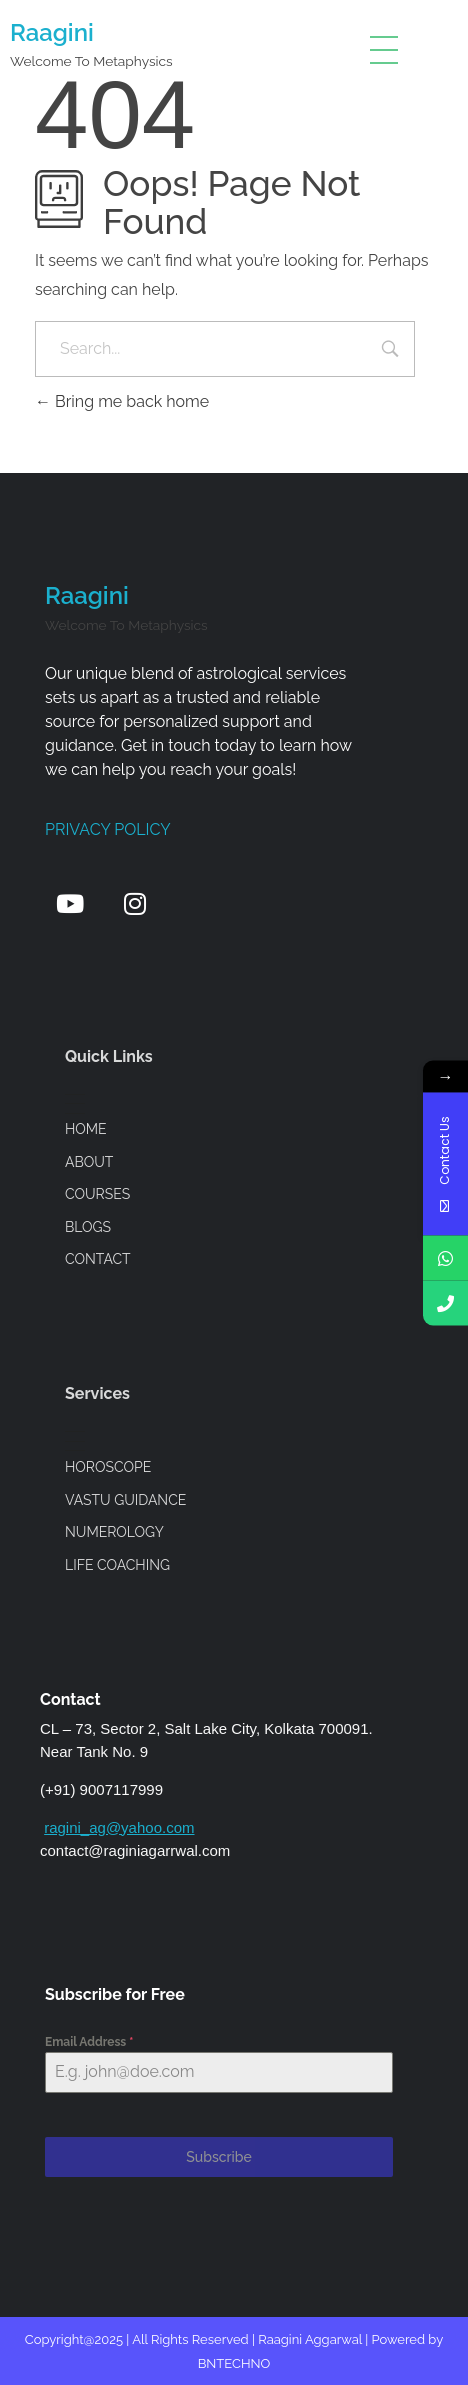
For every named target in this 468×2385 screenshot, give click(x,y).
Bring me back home (122, 401)
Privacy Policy (108, 829)
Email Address (89, 2042)
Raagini (52, 32)
